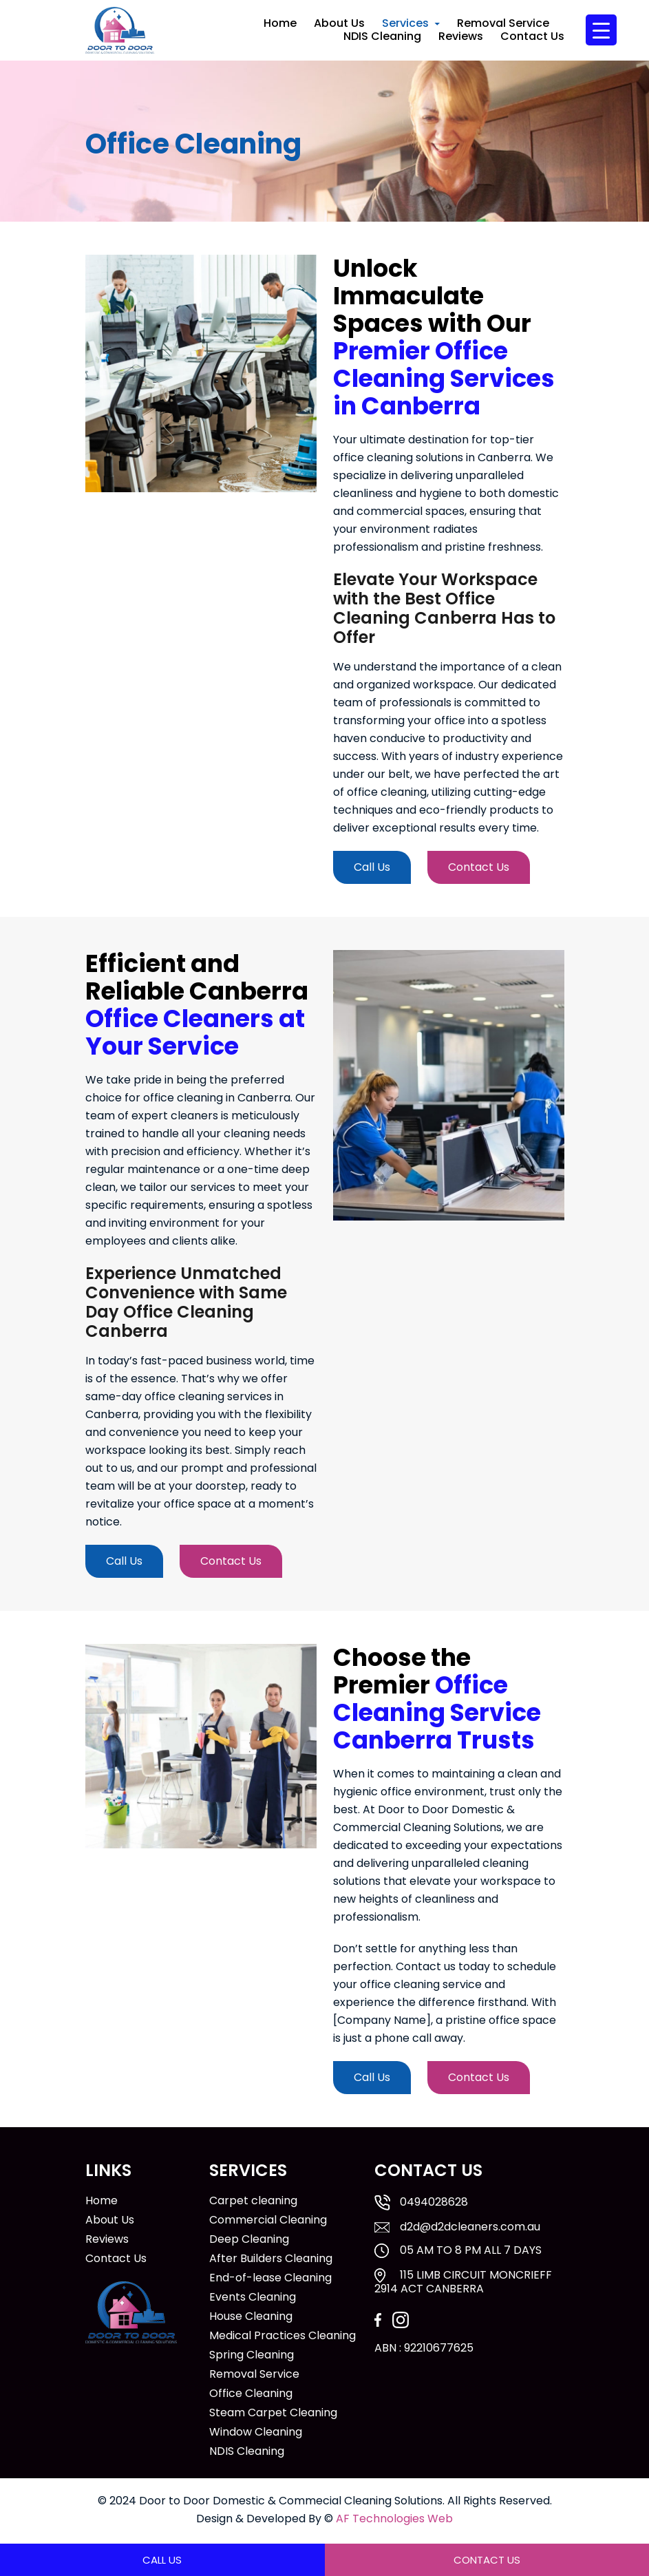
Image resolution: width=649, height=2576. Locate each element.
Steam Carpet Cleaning (273, 2413)
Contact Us (532, 36)
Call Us (372, 867)
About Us (339, 23)
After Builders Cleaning (270, 2258)
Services (405, 23)
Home (280, 23)
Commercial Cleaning (268, 2220)
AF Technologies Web (394, 2518)
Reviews (460, 36)
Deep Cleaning (249, 2239)
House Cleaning (250, 2316)
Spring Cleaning (251, 2355)
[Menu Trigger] (601, 29)
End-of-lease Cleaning (270, 2278)
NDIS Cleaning (382, 36)
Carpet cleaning (253, 2201)
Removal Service (503, 23)
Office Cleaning (250, 2393)
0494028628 (434, 2202)
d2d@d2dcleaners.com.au (470, 2227)
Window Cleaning (255, 2432)
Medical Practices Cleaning (282, 2336)
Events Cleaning (252, 2297)
